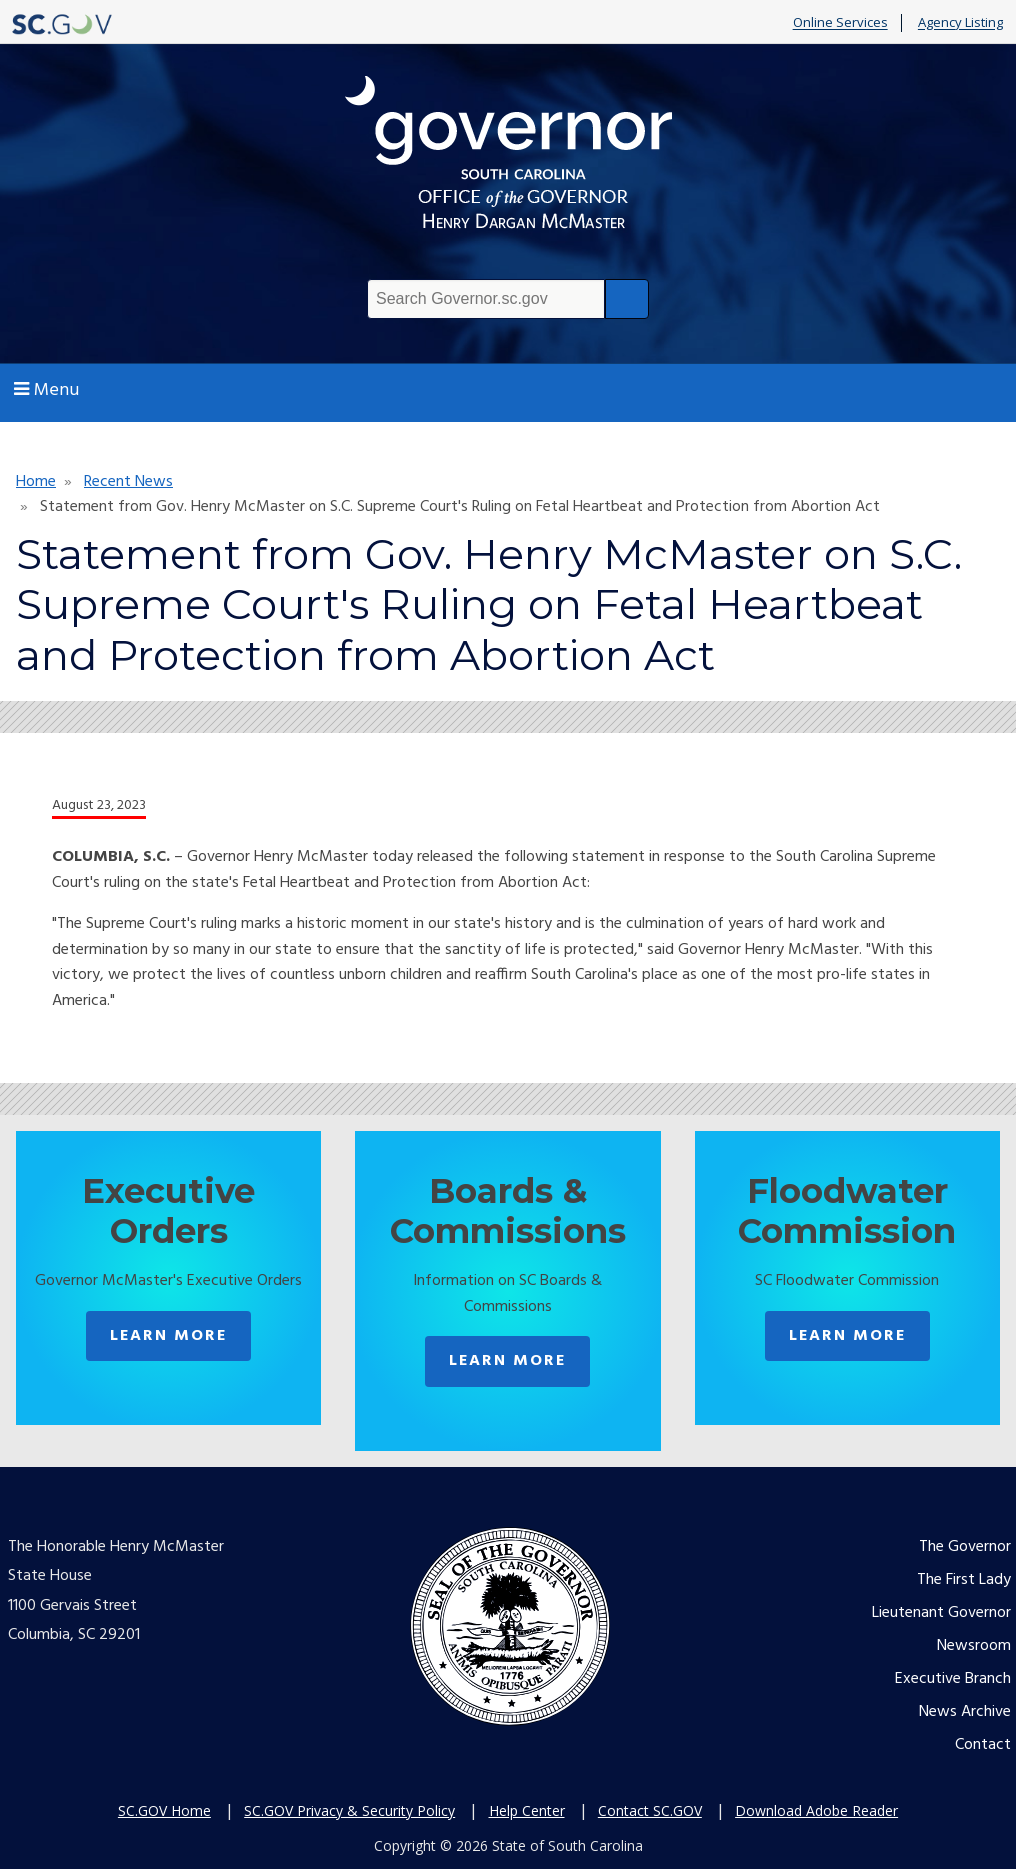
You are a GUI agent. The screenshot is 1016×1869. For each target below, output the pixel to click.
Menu (46, 390)
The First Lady (964, 1580)
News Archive (965, 1712)
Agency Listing (960, 23)
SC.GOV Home (164, 1810)
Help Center (527, 1810)
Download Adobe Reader (816, 1810)
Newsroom (974, 1646)
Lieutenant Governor (941, 1613)
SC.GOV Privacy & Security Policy (349, 1810)
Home (36, 482)
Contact (983, 1745)
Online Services (840, 23)
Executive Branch (953, 1679)
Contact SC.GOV (650, 1810)
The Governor (965, 1547)
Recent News (128, 482)
